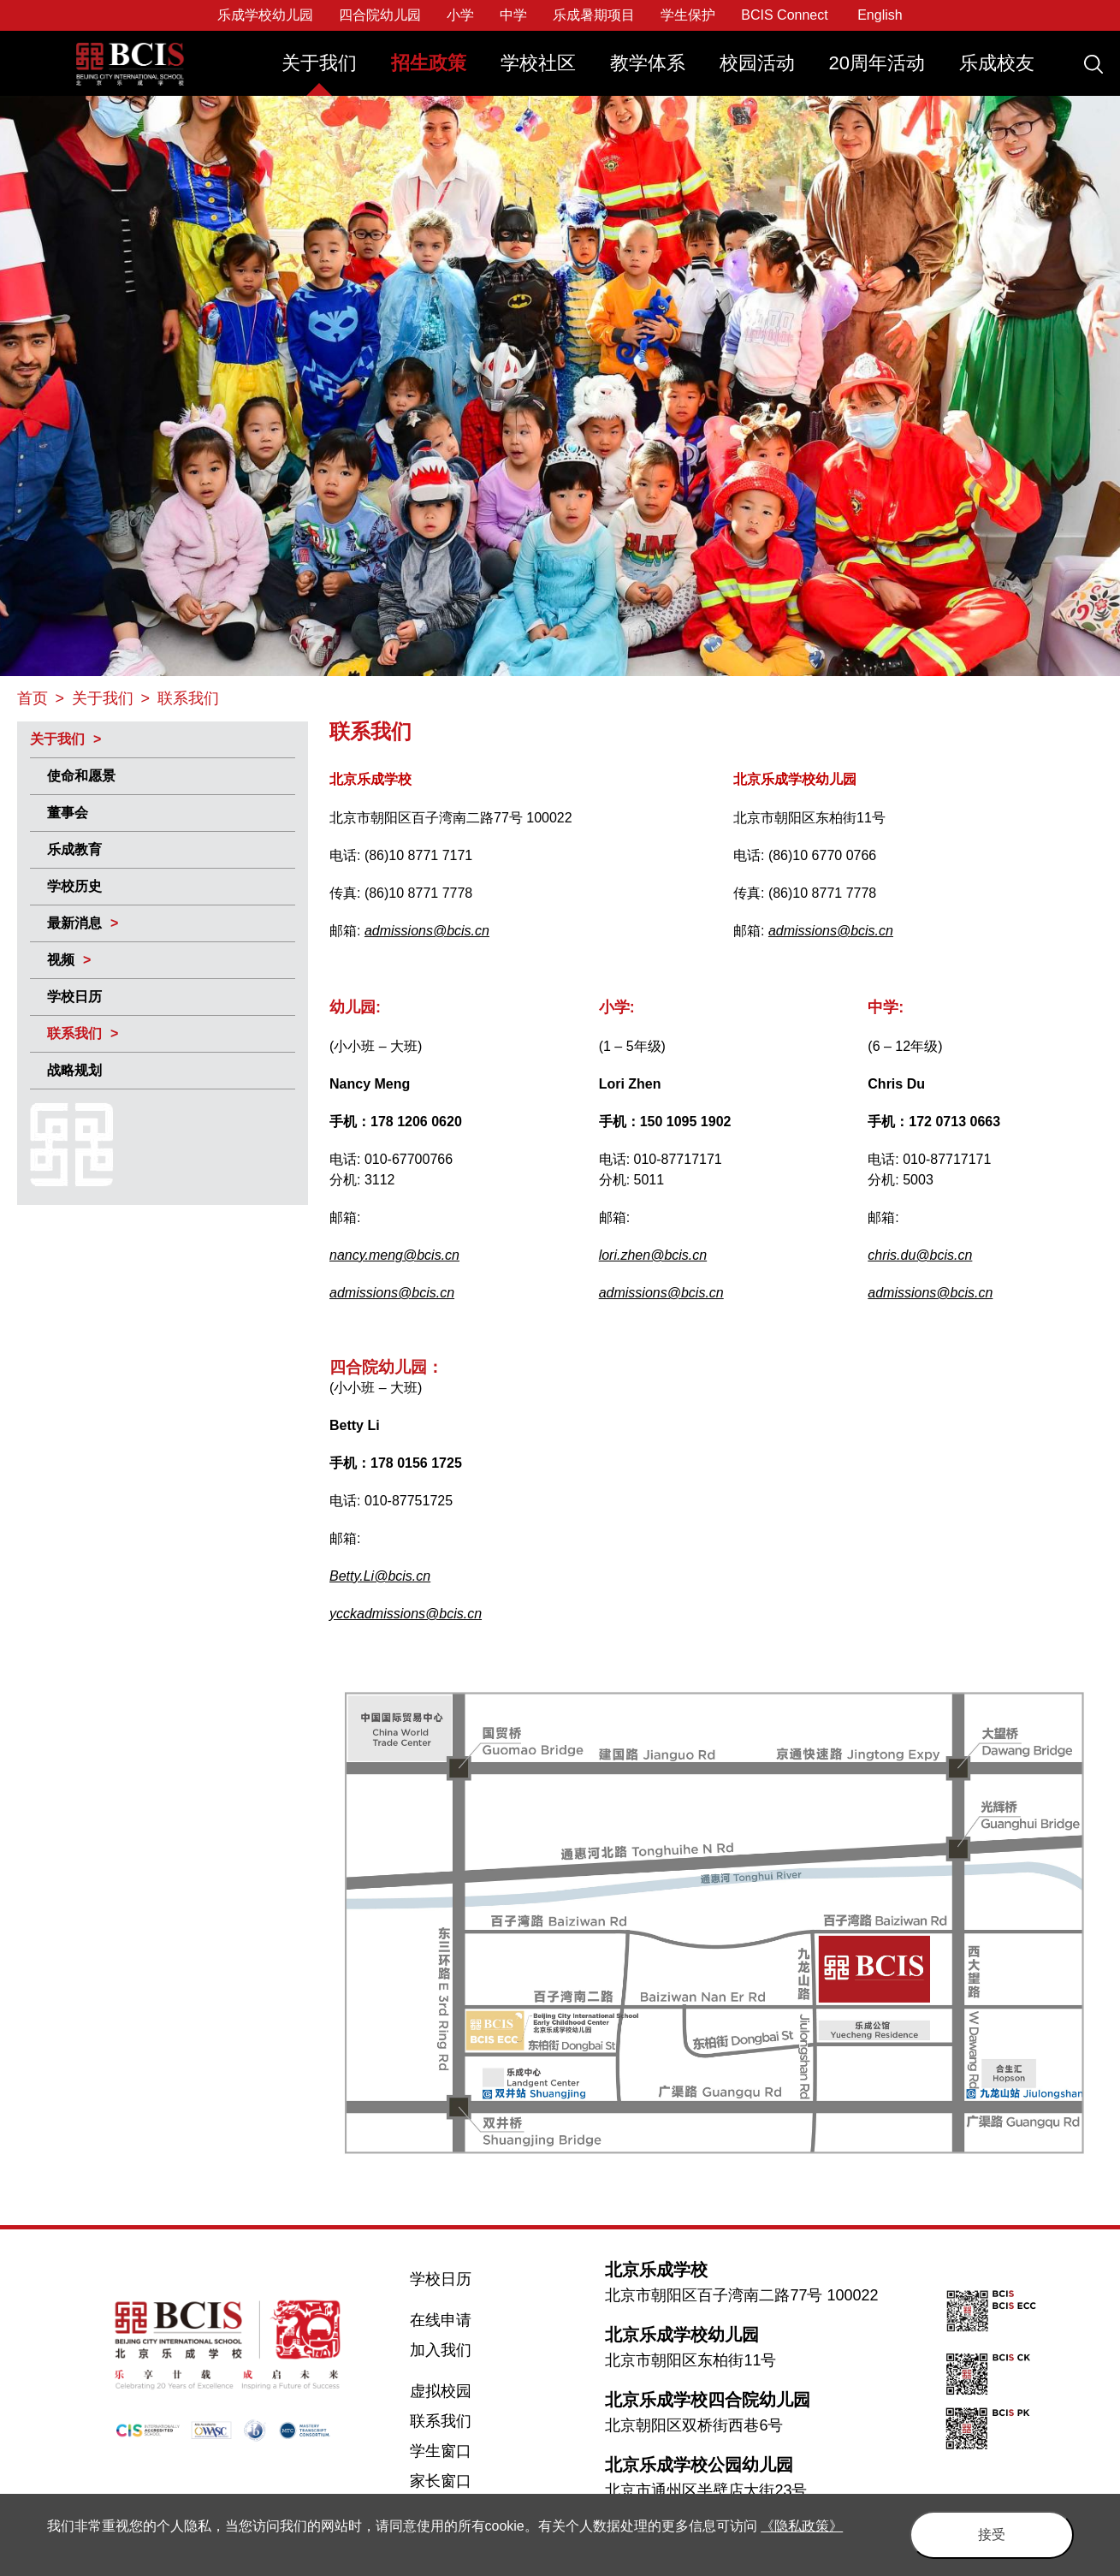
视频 (60, 960)
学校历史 (74, 886)
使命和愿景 (81, 776)
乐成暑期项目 (594, 15)
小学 (460, 15)
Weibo (35, 2418)
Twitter (35, 2383)
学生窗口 (440, 2451)
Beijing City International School (131, 52)
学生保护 (688, 15)
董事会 (67, 812)
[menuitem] (319, 71)
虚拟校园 (440, 2391)
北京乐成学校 (656, 2269)
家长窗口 (440, 2481)
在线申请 (440, 2320)
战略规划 (74, 1070)
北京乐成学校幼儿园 (682, 2334)
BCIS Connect (784, 15)
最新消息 (74, 923)
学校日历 (74, 996)
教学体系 (647, 63)
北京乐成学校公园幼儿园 (699, 2464)
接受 (991, 2534)
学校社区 (538, 63)
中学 (513, 15)
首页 (32, 698)
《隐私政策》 (802, 2526)
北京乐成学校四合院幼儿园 (707, 2399)
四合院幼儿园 (380, 15)
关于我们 (319, 63)
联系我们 (74, 1033)
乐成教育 (74, 849)
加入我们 (440, 2350)
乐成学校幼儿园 (265, 15)
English (879, 15)
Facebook (35, 2347)
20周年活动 (877, 63)
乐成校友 (996, 63)
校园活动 (757, 63)
